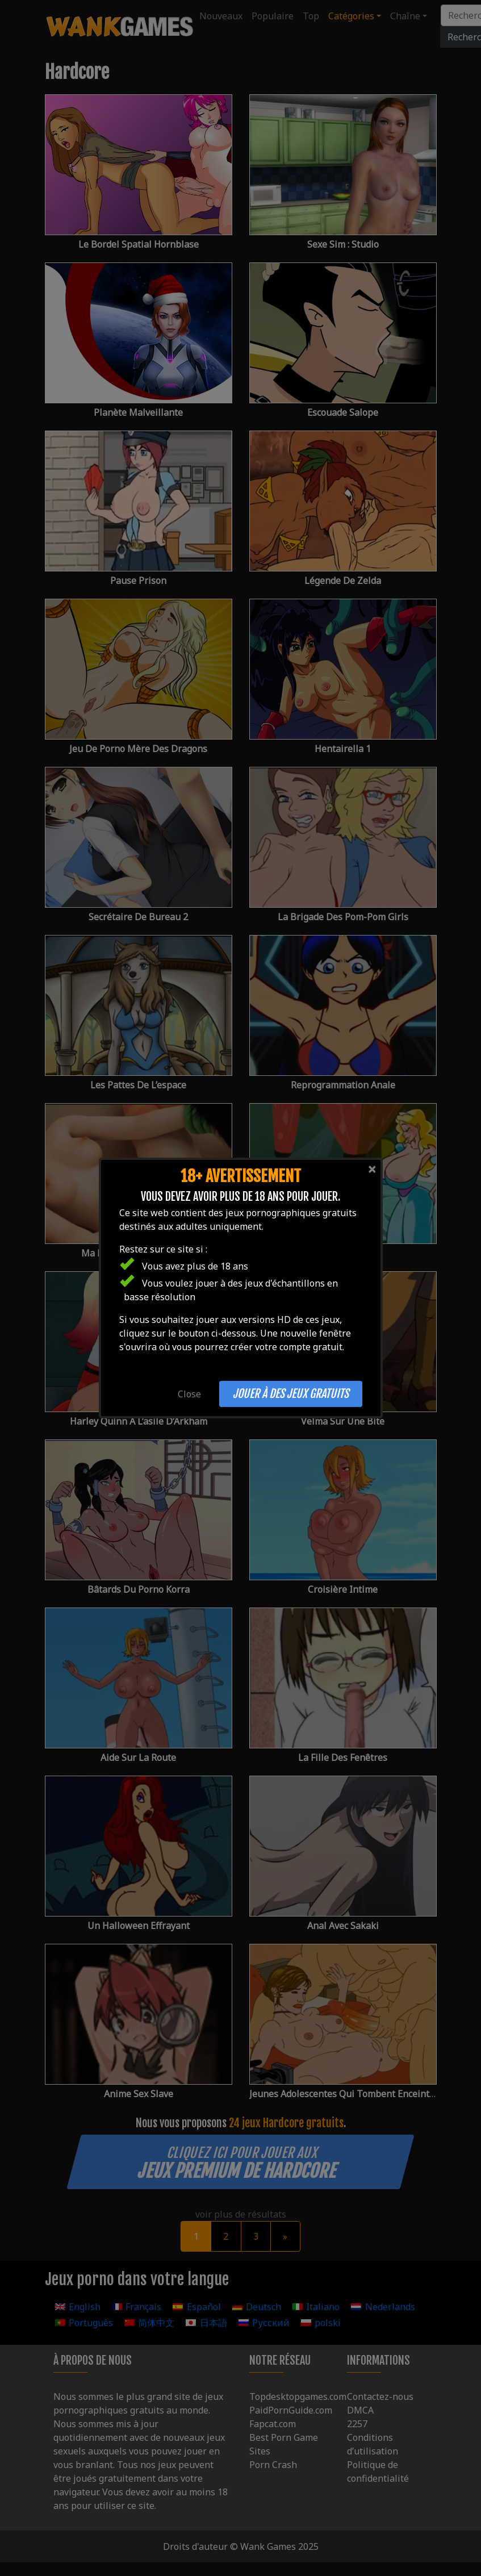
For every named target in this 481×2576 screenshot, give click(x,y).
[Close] (371, 1169)
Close (189, 1394)
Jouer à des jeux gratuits (291, 1394)
